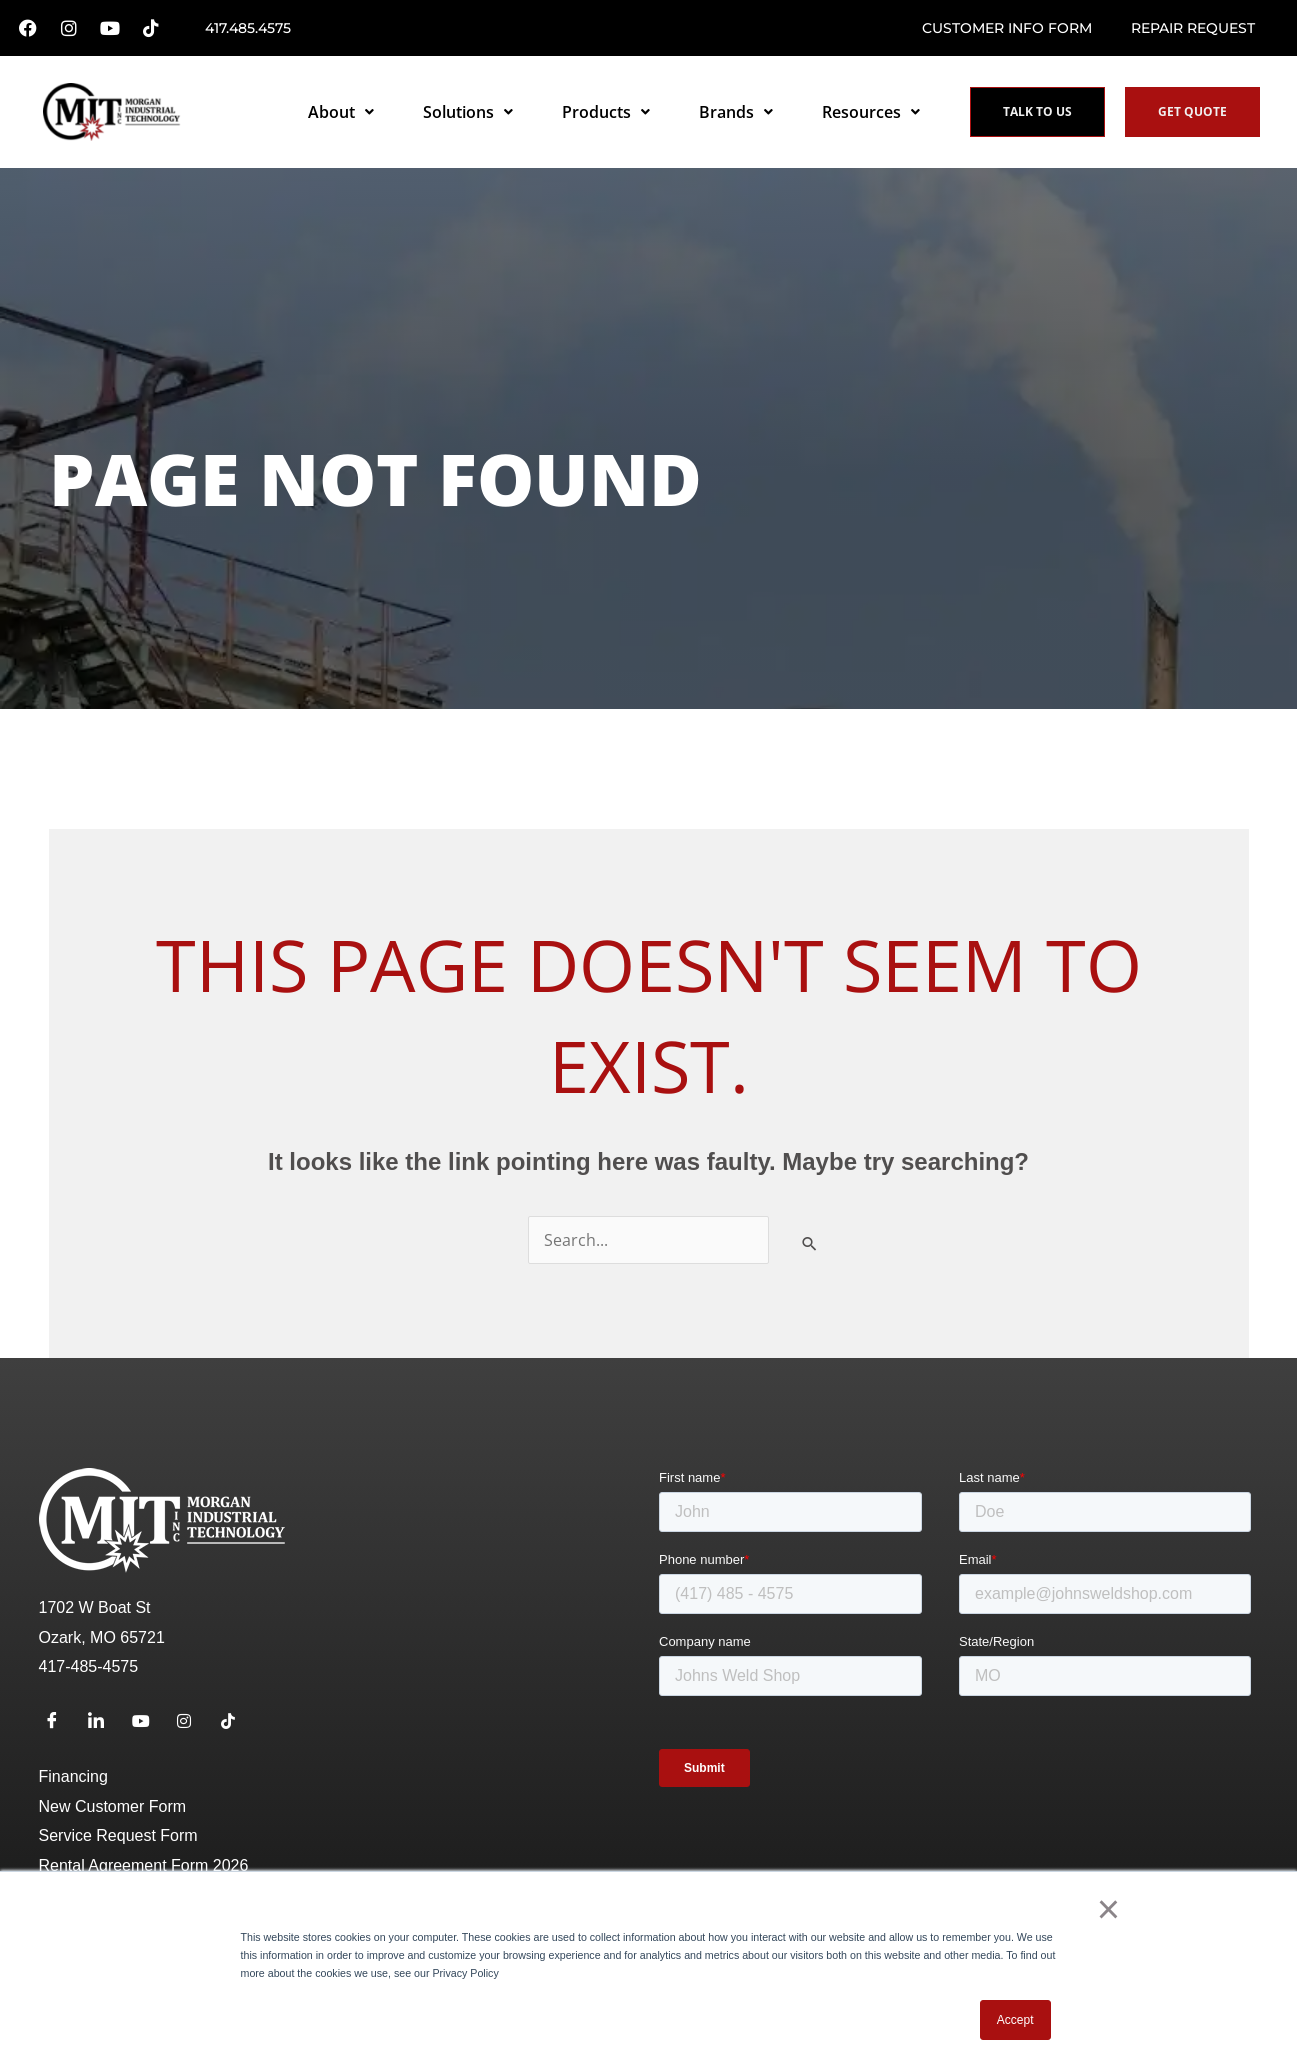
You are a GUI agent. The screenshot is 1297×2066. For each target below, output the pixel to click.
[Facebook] (59, 1722)
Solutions (468, 112)
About (341, 112)
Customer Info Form (1007, 28)
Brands (736, 112)
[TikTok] (236, 1722)
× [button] (1108, 1909)
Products (606, 112)
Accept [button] (1015, 2020)
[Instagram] (192, 1722)
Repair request (1193, 28)
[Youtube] (147, 1722)
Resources (871, 112)
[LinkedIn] (103, 1722)
